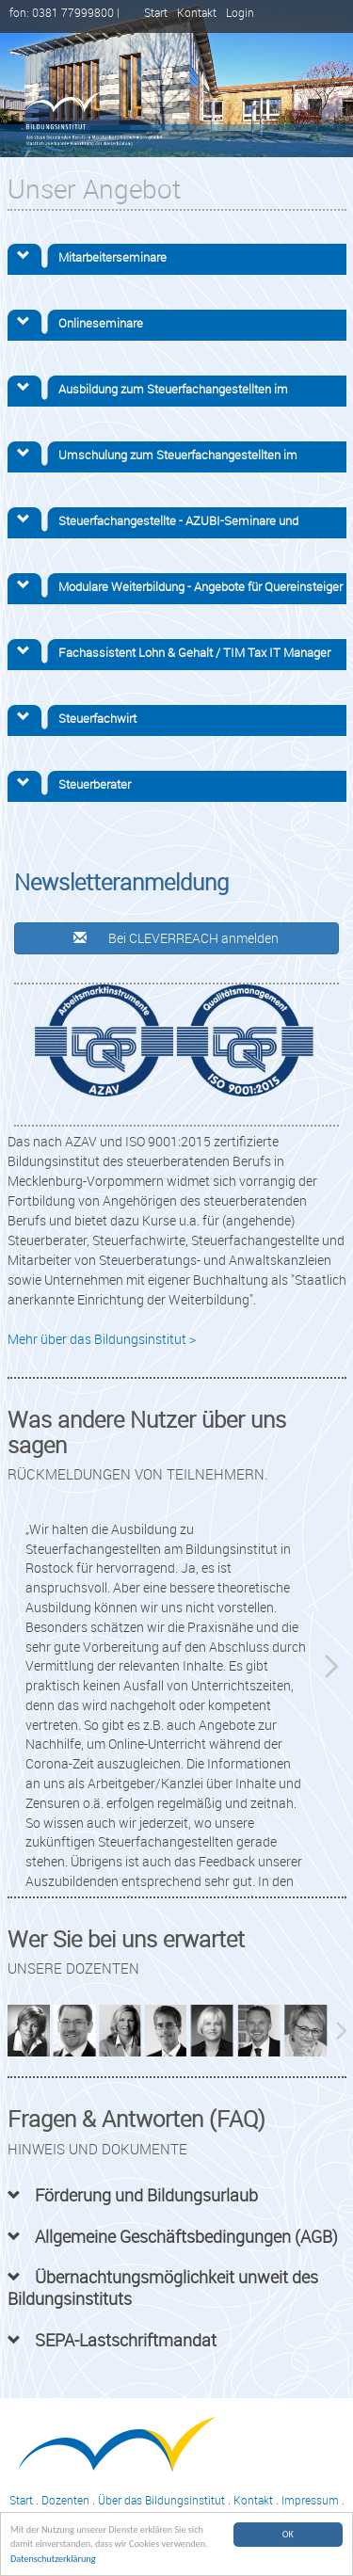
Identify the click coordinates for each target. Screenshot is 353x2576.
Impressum (310, 2500)
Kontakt (197, 13)
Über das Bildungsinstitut (161, 2500)
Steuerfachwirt (97, 718)
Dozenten (65, 2500)
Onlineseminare (100, 322)
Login (240, 13)
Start (156, 13)
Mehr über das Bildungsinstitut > (102, 1339)
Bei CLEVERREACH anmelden (176, 938)
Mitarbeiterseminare (112, 256)
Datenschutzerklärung (53, 2560)
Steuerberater (94, 784)
